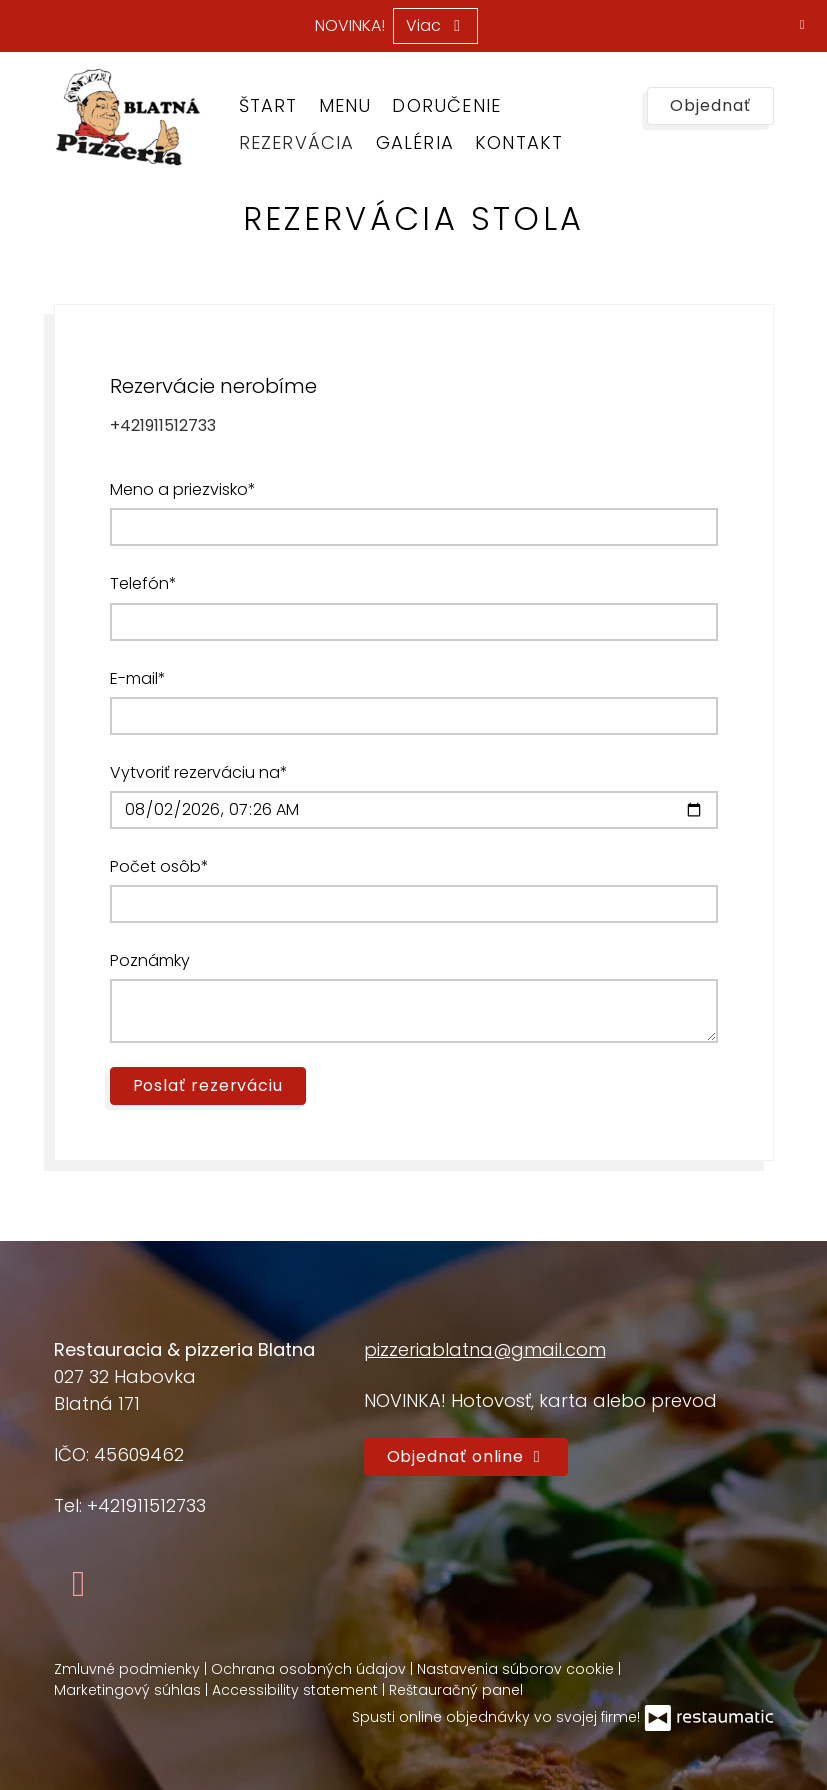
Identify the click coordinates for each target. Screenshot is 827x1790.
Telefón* (143, 583)
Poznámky (150, 960)
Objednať (710, 105)
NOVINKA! (350, 26)
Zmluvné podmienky (129, 1669)
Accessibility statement (297, 1690)
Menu (345, 105)
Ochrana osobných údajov (310, 1669)
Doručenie (446, 105)
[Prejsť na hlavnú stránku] (127, 117)
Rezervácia (297, 142)
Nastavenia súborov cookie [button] (517, 1669)
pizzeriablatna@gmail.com (485, 1349)
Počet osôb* (159, 866)
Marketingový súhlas (129, 1690)
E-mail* (138, 678)
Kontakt (519, 142)
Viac (435, 25)
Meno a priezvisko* (183, 489)
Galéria (415, 142)
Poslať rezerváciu (208, 1085)
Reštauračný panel (456, 1690)
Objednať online (466, 1456)
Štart (268, 105)
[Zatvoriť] (802, 25)
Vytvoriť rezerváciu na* (199, 772)
